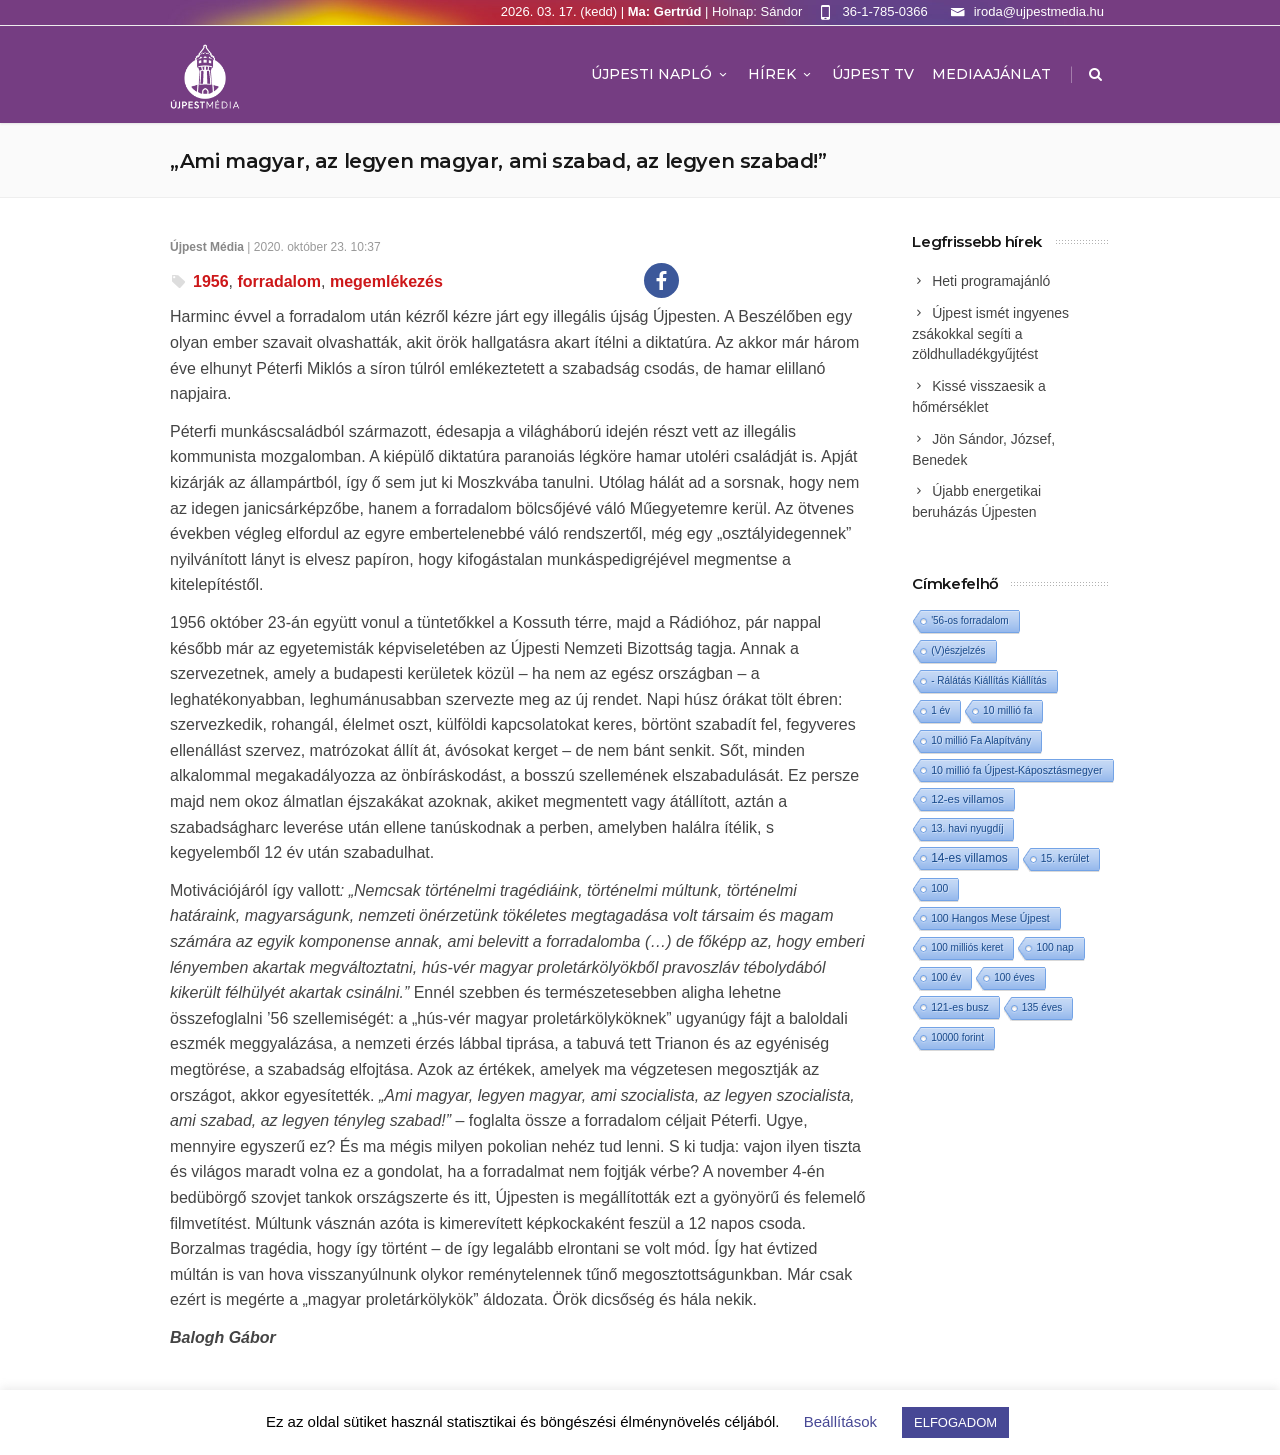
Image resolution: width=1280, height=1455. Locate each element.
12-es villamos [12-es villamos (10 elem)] (967, 799)
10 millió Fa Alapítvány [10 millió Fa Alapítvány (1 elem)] (981, 740)
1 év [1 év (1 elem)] (940, 710)
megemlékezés (386, 281)
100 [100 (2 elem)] (939, 888)
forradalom (279, 281)
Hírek (781, 74)
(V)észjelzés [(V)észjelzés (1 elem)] (958, 650)
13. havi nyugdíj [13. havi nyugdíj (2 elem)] (967, 828)
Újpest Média (207, 247)
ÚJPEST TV (873, 74)
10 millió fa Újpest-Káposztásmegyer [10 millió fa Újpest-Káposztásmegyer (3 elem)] (1016, 770)
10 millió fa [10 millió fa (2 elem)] (1007, 710)
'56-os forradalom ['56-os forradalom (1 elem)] (970, 620)
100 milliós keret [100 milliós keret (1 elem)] (967, 947)
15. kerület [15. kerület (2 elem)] (1065, 858)
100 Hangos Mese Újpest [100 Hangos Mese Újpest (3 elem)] (990, 918)
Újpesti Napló (660, 74)
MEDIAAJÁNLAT (991, 74)
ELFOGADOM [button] (955, 1422)
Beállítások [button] (840, 1421)
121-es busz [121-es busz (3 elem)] (960, 1007)
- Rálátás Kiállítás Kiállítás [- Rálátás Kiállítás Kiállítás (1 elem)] (989, 680)
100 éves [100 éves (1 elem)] (1014, 977)
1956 (211, 281)
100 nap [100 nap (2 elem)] (1054, 947)
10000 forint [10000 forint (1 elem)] (957, 1037)
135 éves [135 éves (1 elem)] (1042, 1007)
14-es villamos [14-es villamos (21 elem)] (969, 858)
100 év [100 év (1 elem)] (946, 977)
